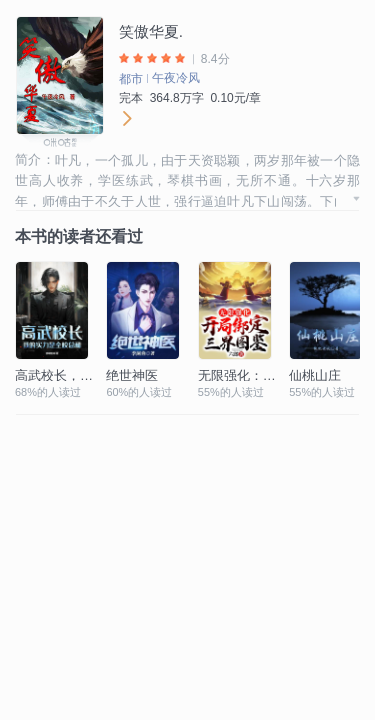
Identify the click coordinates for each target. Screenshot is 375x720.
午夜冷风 (176, 78)
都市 (131, 79)
